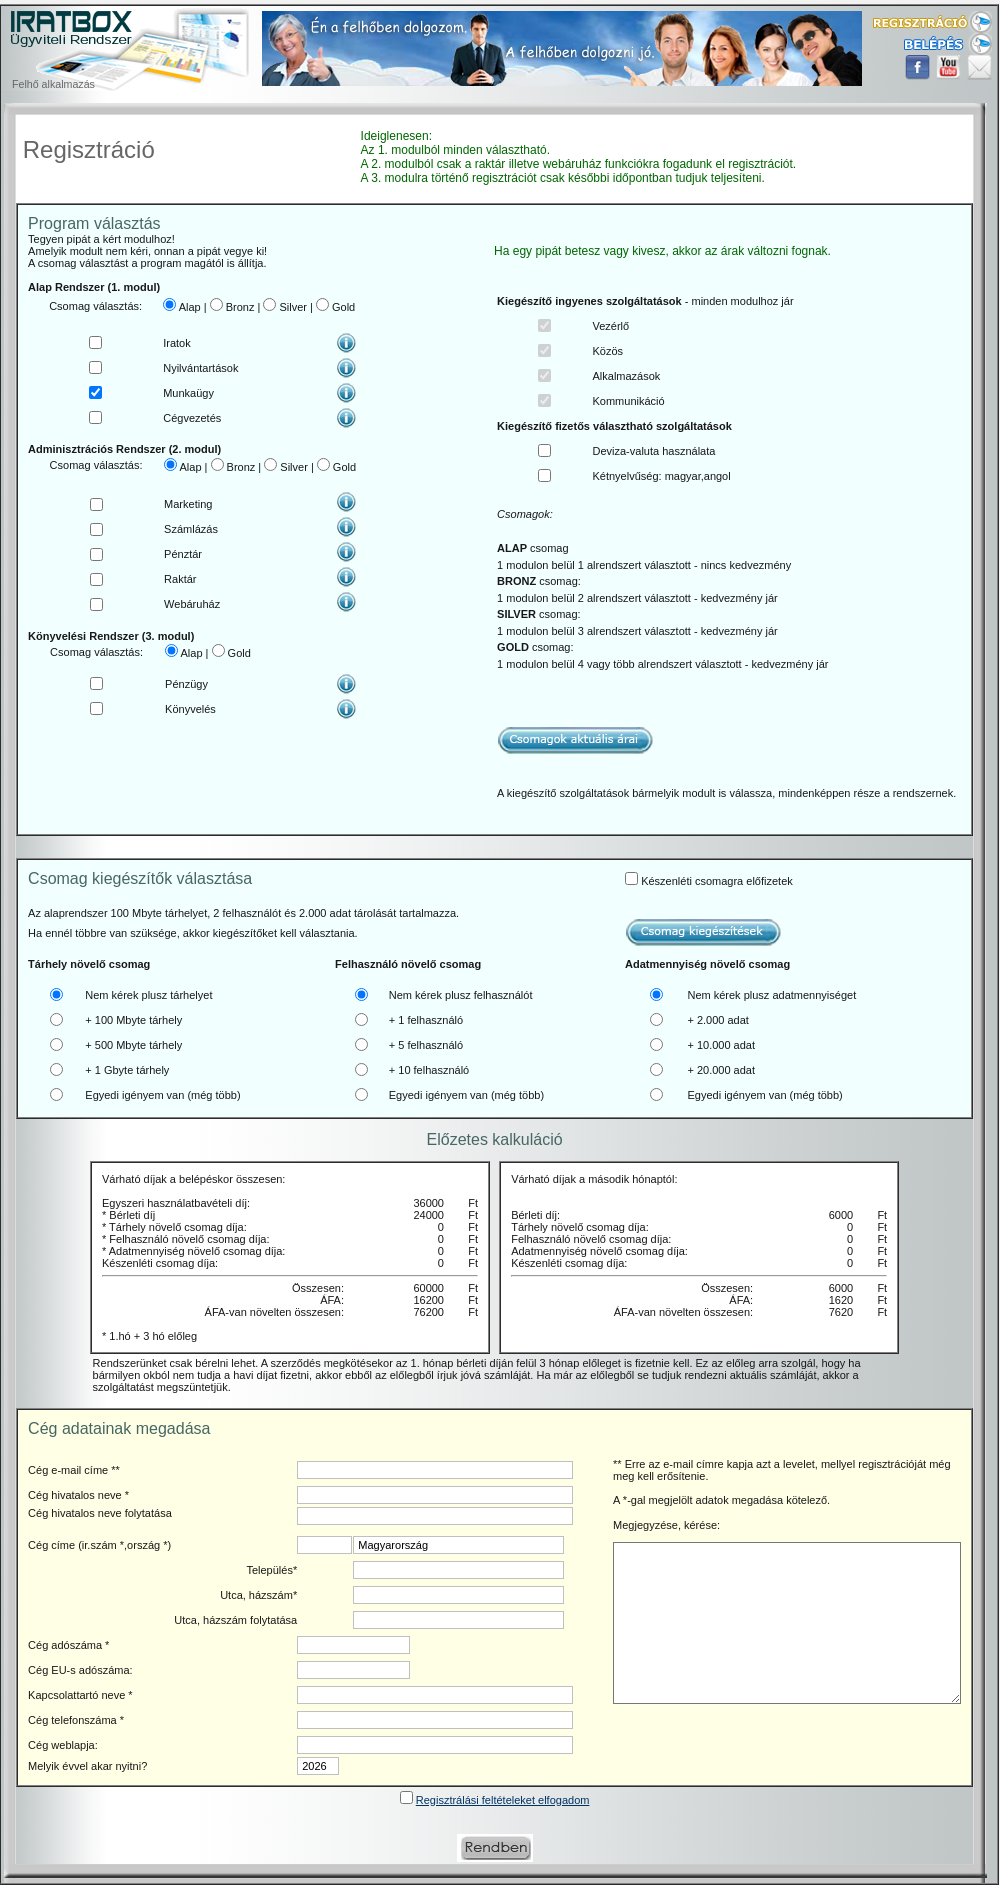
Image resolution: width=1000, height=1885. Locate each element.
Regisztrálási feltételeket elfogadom (503, 1800)
